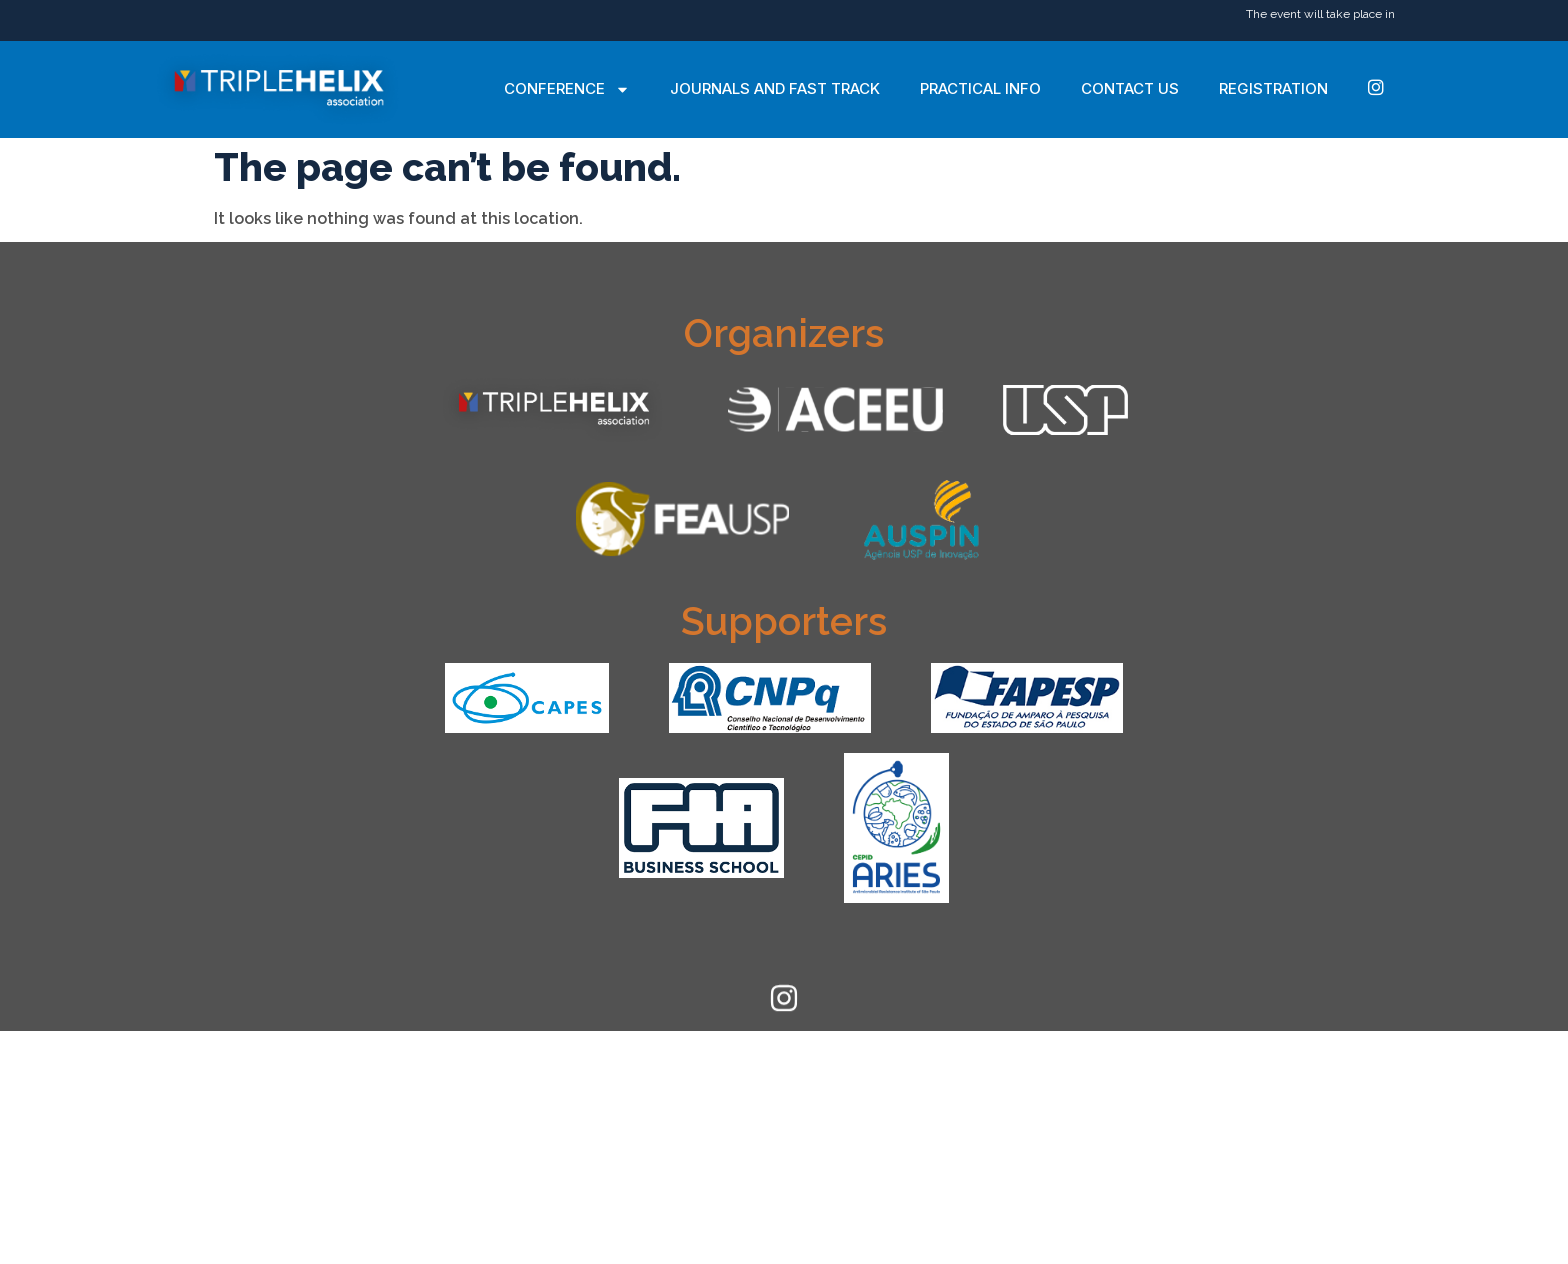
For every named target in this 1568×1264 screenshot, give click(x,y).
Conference (567, 89)
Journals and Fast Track (775, 88)
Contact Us (1130, 88)
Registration (1273, 88)
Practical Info (980, 88)
